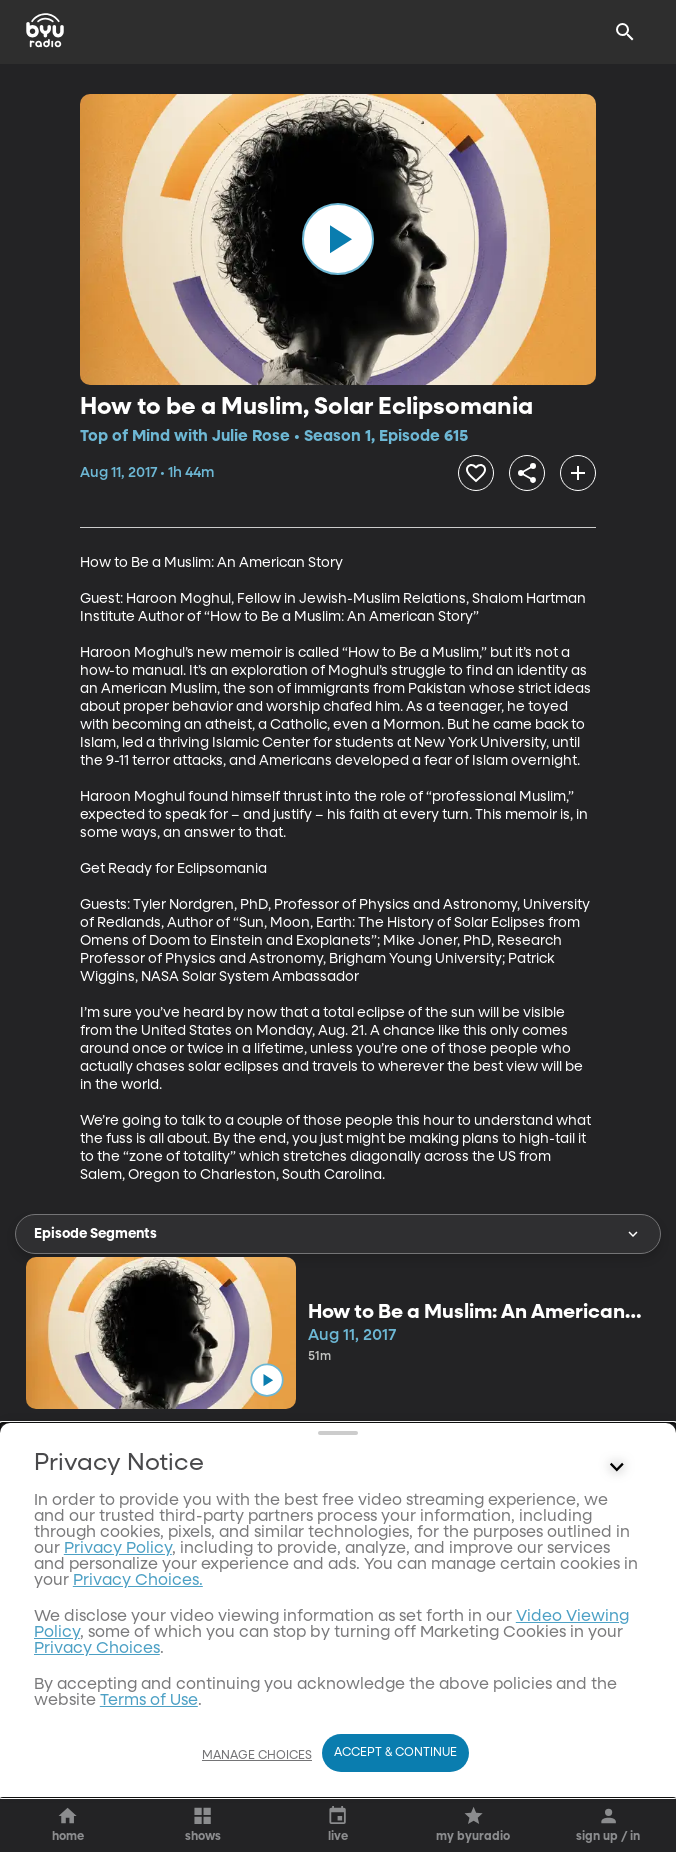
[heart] (476, 473)
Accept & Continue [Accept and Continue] (395, 1753)
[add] (578, 473)
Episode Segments (338, 1234)
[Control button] (617, 1674)
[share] (527, 473)
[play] (338, 239)
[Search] (625, 32)
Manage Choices (257, 1756)
